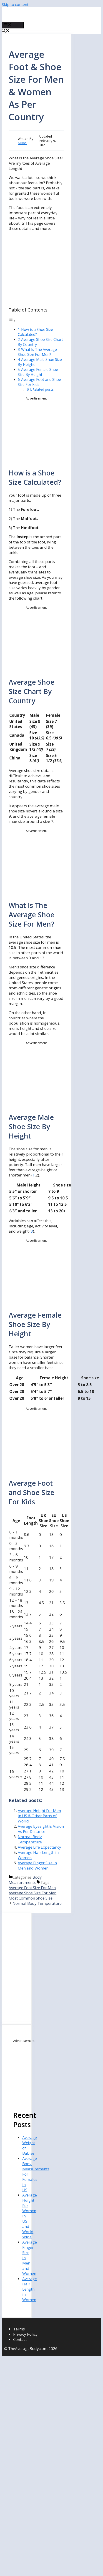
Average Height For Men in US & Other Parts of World (39, 1816)
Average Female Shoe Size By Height (38, 372)
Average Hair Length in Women (29, 2289)
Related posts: (43, 389)
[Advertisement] (43, 433)
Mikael (22, 143)
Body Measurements (25, 1880)
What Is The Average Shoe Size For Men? (37, 352)
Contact (20, 2339)
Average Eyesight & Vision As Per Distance (41, 1829)
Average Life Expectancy (39, 1847)
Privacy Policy (25, 2334)
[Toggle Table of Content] (12, 320)
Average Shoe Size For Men (32, 1892)
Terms (19, 2329)
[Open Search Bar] (6, 31)
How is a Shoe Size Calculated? (35, 332)
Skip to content (15, 4)
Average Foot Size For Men (32, 1887)
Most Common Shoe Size (31, 1898)
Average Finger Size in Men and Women (37, 1865)
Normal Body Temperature (30, 1839)
